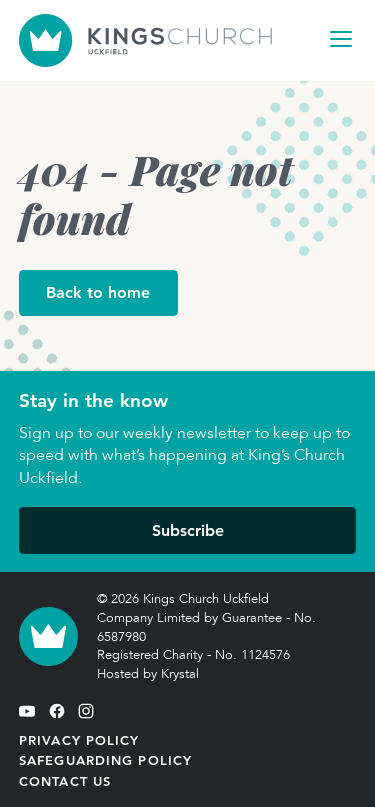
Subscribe (188, 530)
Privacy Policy (79, 740)
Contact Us (65, 781)
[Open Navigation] (341, 39)
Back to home (98, 292)
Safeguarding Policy (105, 760)
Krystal (180, 674)
